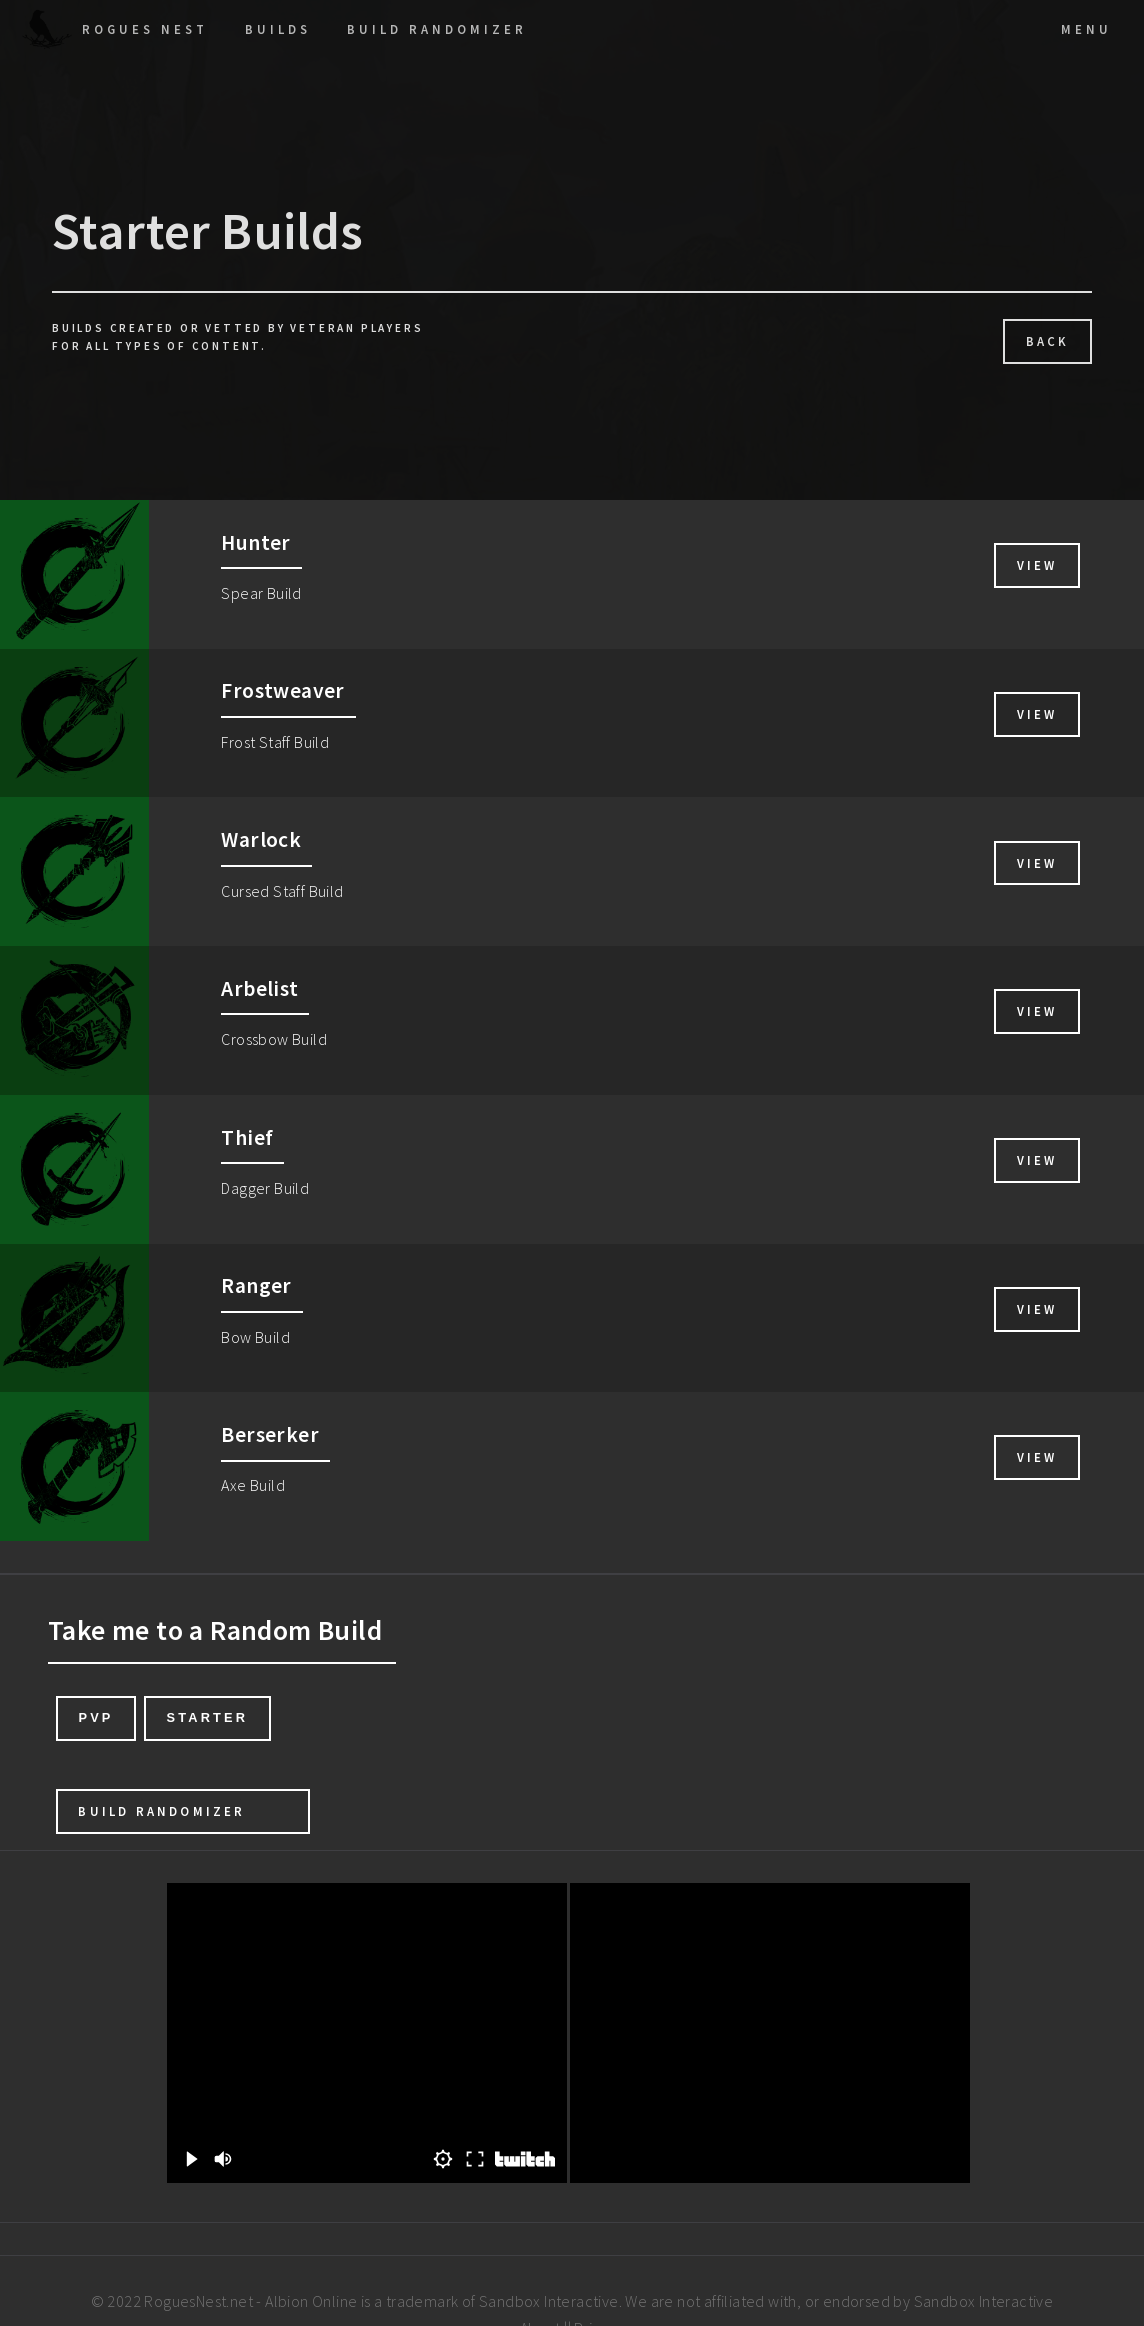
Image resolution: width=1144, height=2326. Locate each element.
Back (1048, 341)
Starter (207, 1717)
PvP (95, 1717)
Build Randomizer (161, 1811)
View (1037, 565)
